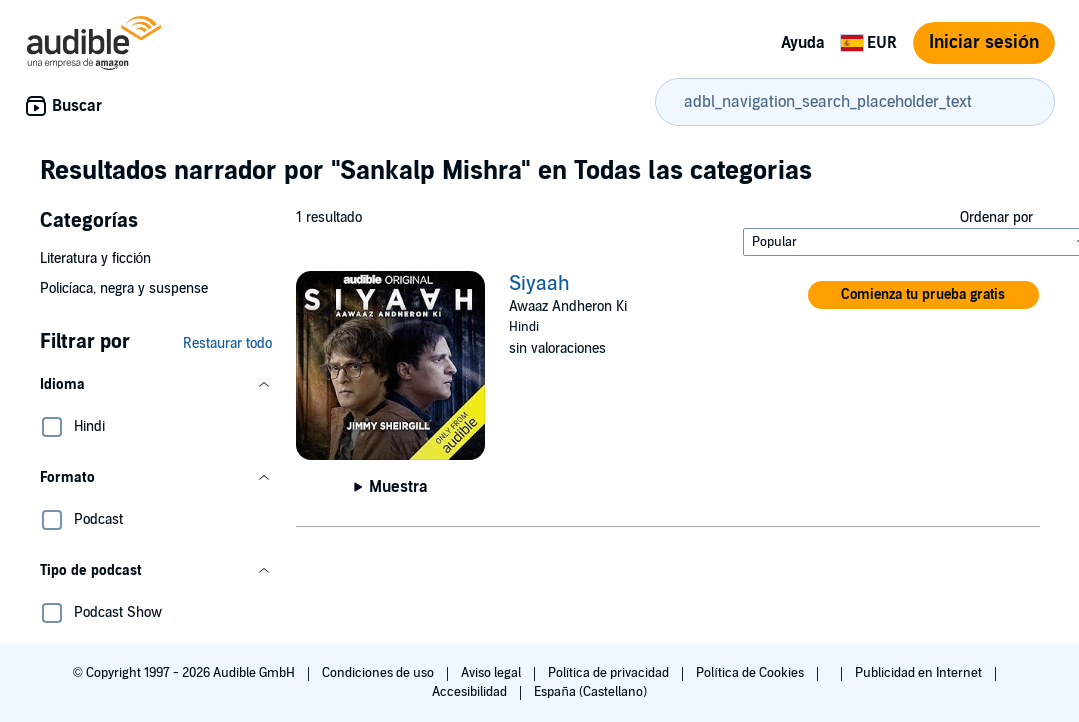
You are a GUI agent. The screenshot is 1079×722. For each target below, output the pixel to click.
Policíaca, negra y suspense (124, 288)
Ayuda (803, 43)
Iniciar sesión (984, 42)
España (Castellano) (590, 692)
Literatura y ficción (96, 258)
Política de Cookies (751, 673)
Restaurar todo (227, 343)
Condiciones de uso (379, 673)
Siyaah (539, 284)
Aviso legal (492, 673)
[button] (156, 385)
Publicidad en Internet (920, 673)
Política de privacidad (610, 673)
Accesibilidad (471, 692)
